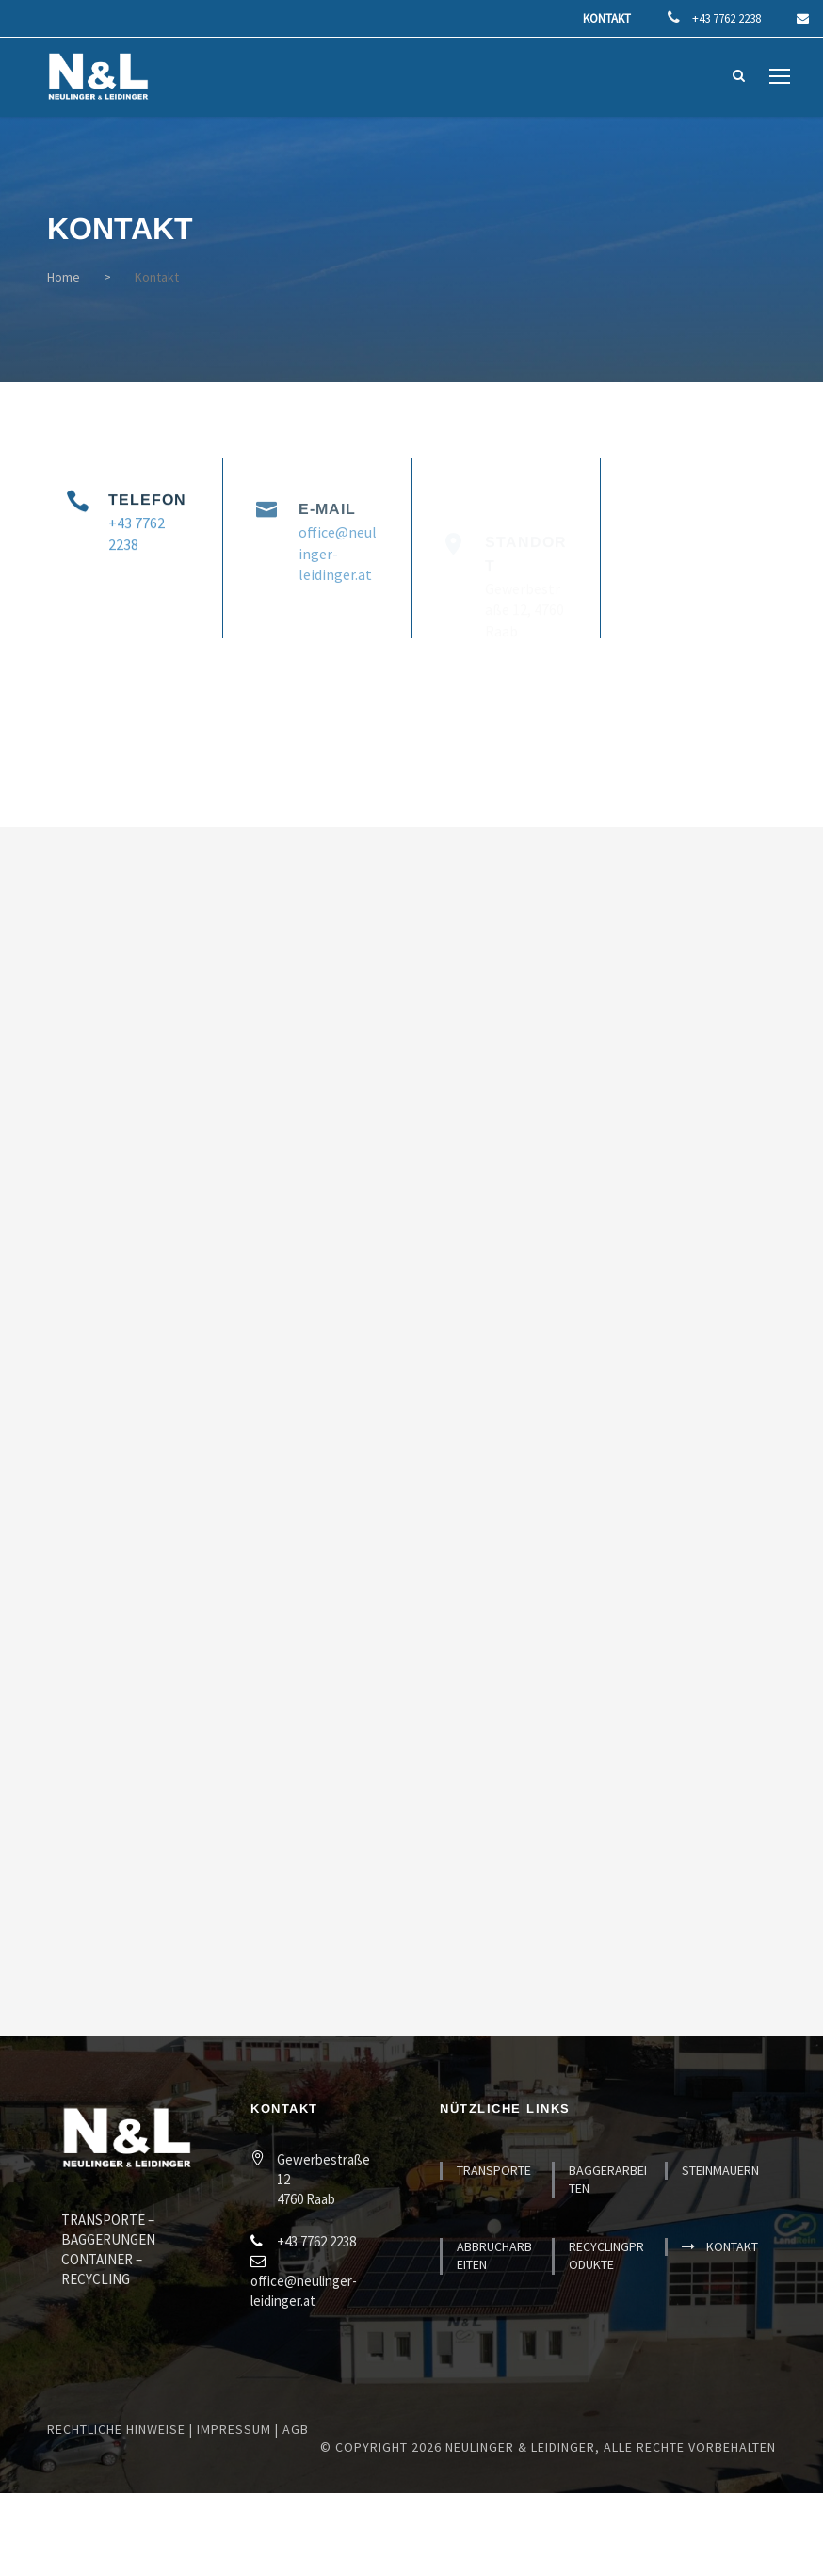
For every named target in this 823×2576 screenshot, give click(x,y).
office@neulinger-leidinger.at (338, 581)
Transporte (494, 2170)
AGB (295, 2429)
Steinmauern (720, 2170)
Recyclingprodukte (606, 2256)
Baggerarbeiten (608, 2180)
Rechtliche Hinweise (116, 2429)
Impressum (234, 2429)
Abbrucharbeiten (494, 2256)
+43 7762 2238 (728, 18)
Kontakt (607, 18)
